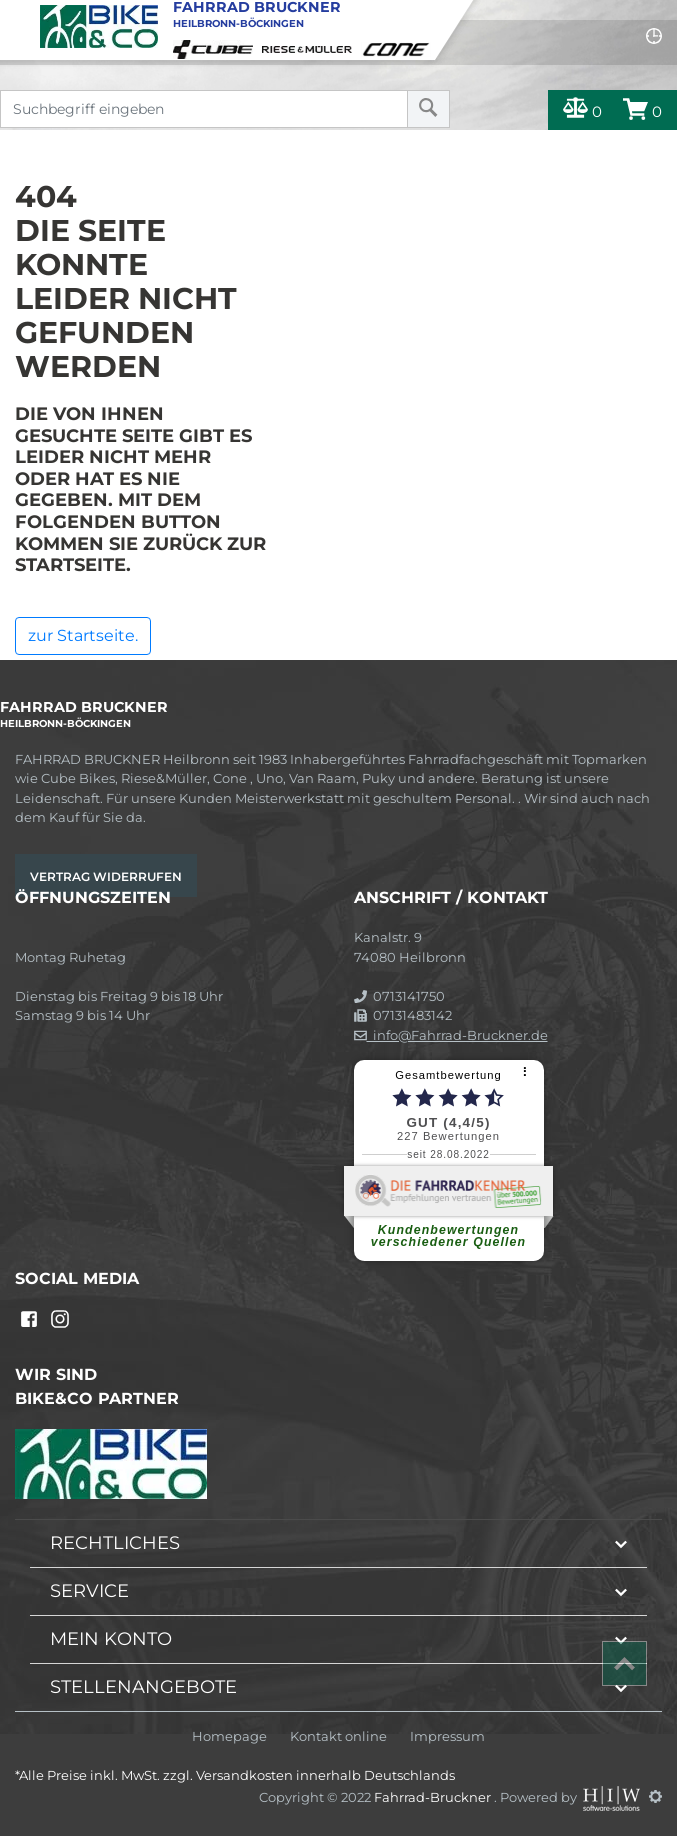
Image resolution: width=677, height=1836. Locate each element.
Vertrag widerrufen (106, 876)
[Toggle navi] (17, 16)
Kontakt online (338, 1736)
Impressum (447, 1736)
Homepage (229, 1736)
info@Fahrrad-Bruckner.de (451, 1035)
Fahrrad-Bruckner (434, 1796)
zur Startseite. (83, 635)
